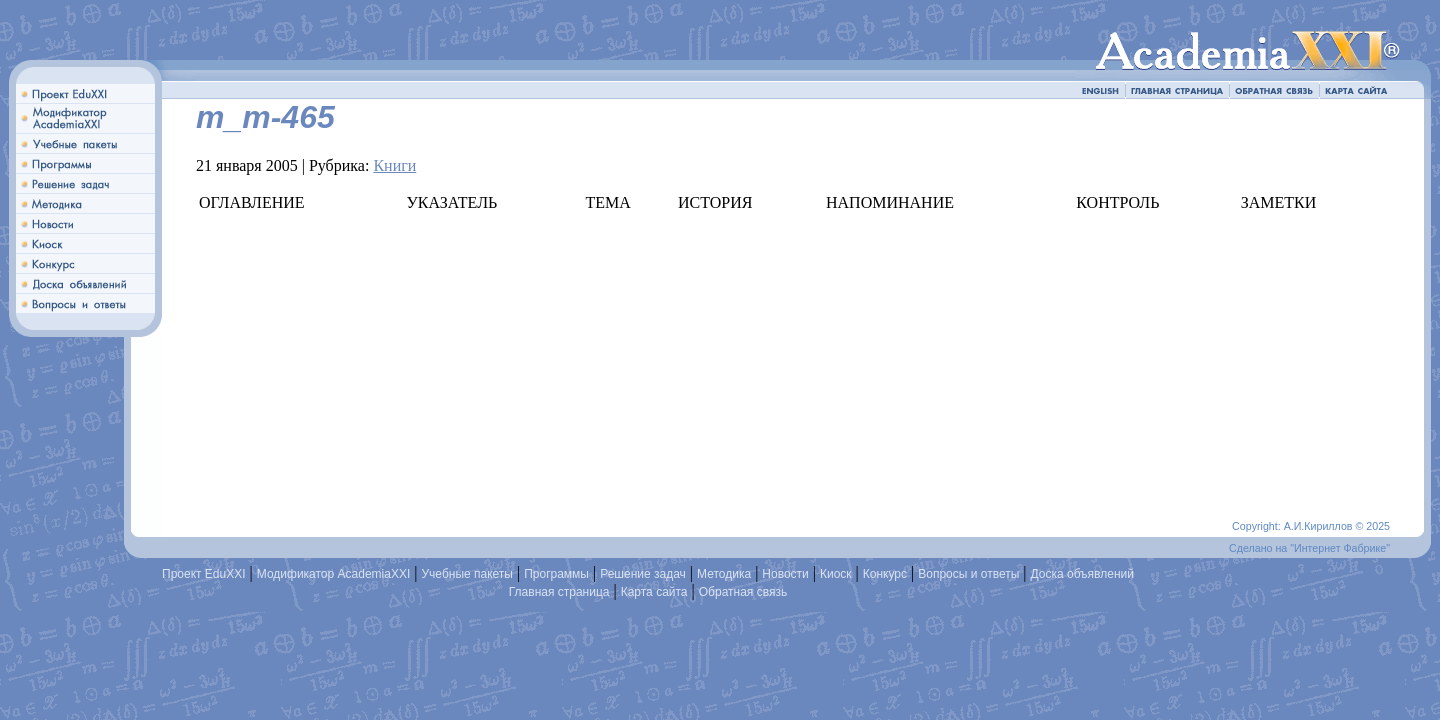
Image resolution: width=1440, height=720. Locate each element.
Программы (556, 574)
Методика (724, 574)
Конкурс (885, 574)
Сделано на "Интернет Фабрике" (1309, 548)
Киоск (836, 574)
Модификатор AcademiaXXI (334, 574)
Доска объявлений (1082, 574)
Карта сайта (654, 592)
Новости (785, 574)
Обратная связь (743, 592)
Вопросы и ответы (968, 574)
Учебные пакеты (467, 574)
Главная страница (559, 592)
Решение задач (643, 574)
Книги (394, 165)
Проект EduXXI (204, 574)
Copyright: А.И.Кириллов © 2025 (1311, 526)
